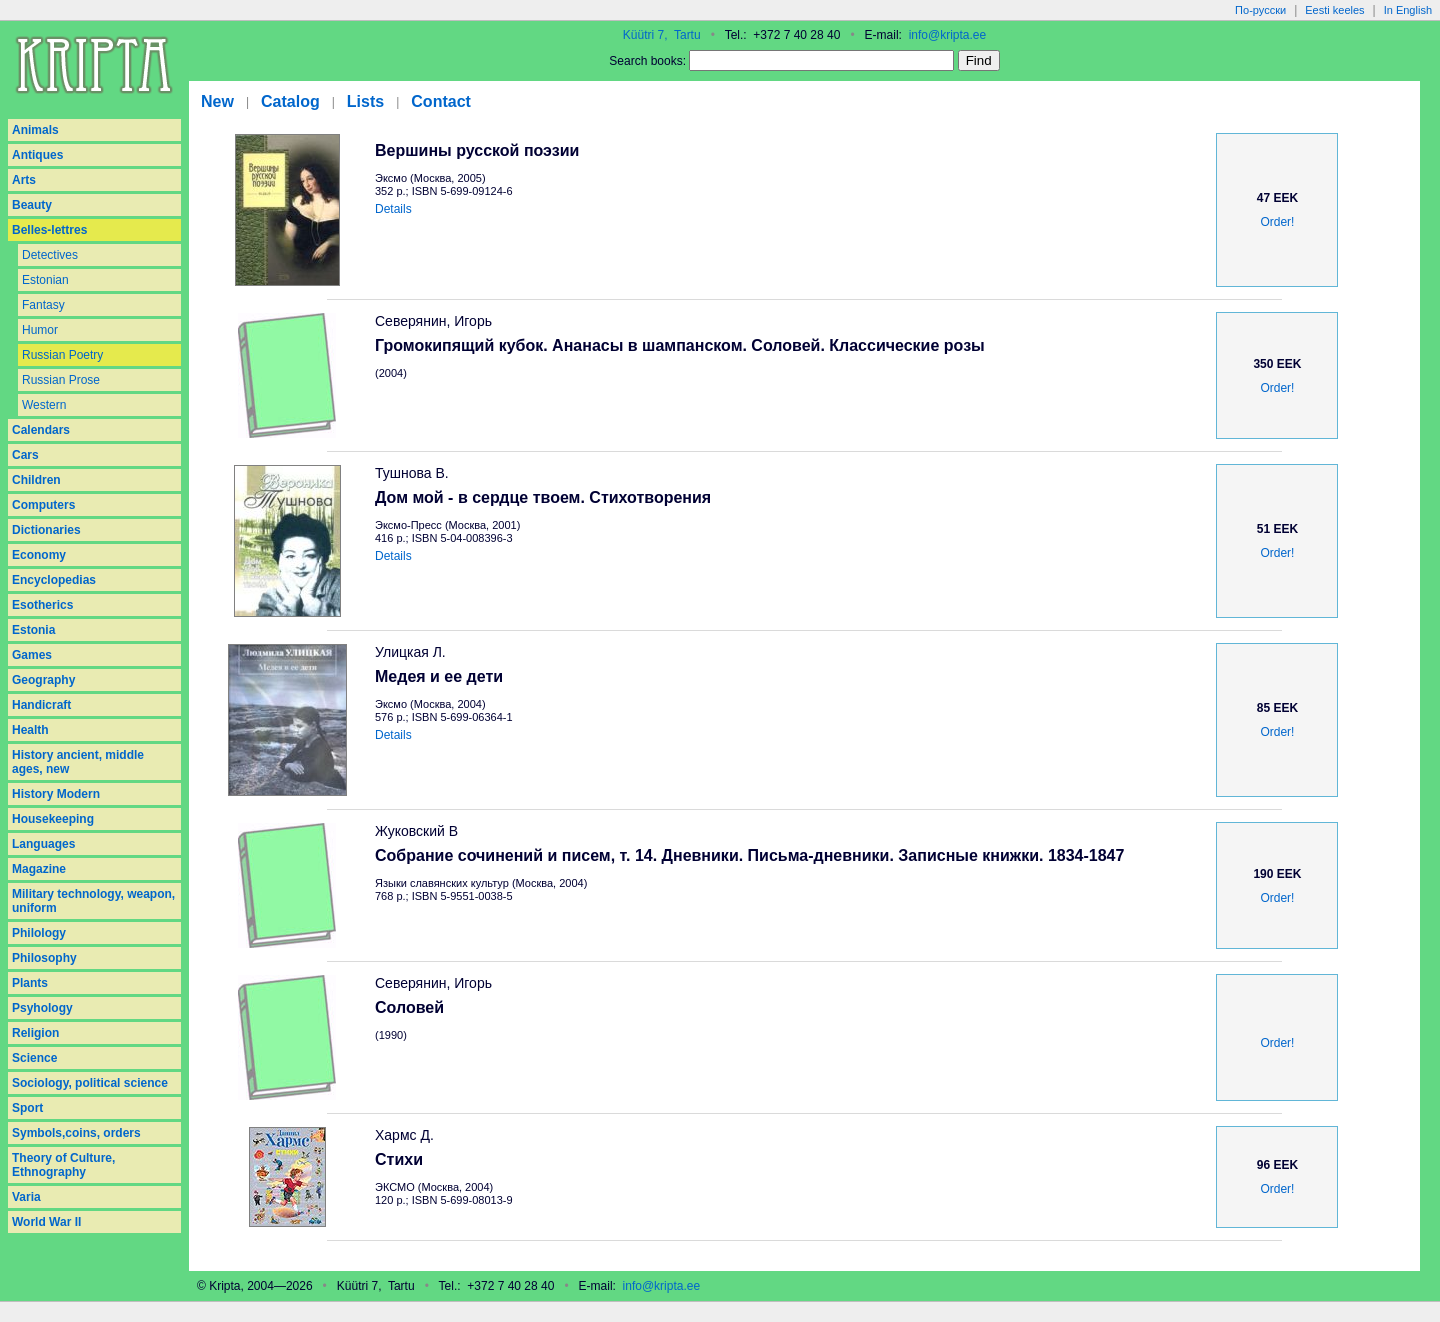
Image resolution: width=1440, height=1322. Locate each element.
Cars (25, 455)
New (217, 101)
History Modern (56, 794)
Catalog (290, 101)
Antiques (37, 155)
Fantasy (43, 305)
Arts (24, 180)
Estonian (45, 280)
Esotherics (42, 605)
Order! (1277, 222)
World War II (46, 1222)
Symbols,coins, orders (76, 1133)
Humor (40, 330)
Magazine (39, 869)
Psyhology (42, 1008)
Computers (43, 505)
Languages (43, 844)
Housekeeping (53, 819)
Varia (26, 1197)
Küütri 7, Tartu (662, 35)
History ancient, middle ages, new (78, 762)
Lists (365, 101)
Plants (30, 983)
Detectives (50, 255)
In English (1408, 10)
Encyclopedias (54, 580)
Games (32, 655)
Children (36, 480)
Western (44, 405)
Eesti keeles (1334, 10)
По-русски (1260, 10)
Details (393, 209)
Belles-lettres (49, 230)
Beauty (32, 205)
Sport (27, 1108)
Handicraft (41, 705)
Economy (39, 555)
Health (30, 730)
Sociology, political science (90, 1083)
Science (34, 1058)
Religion (35, 1033)
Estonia (33, 630)
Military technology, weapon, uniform (93, 901)
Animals (35, 130)
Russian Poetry (62, 355)
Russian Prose (61, 380)
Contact (441, 101)
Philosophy (44, 958)
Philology (39, 933)
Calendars (41, 430)
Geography (43, 680)
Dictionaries (46, 530)
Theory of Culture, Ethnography (63, 1165)
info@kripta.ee (948, 35)
